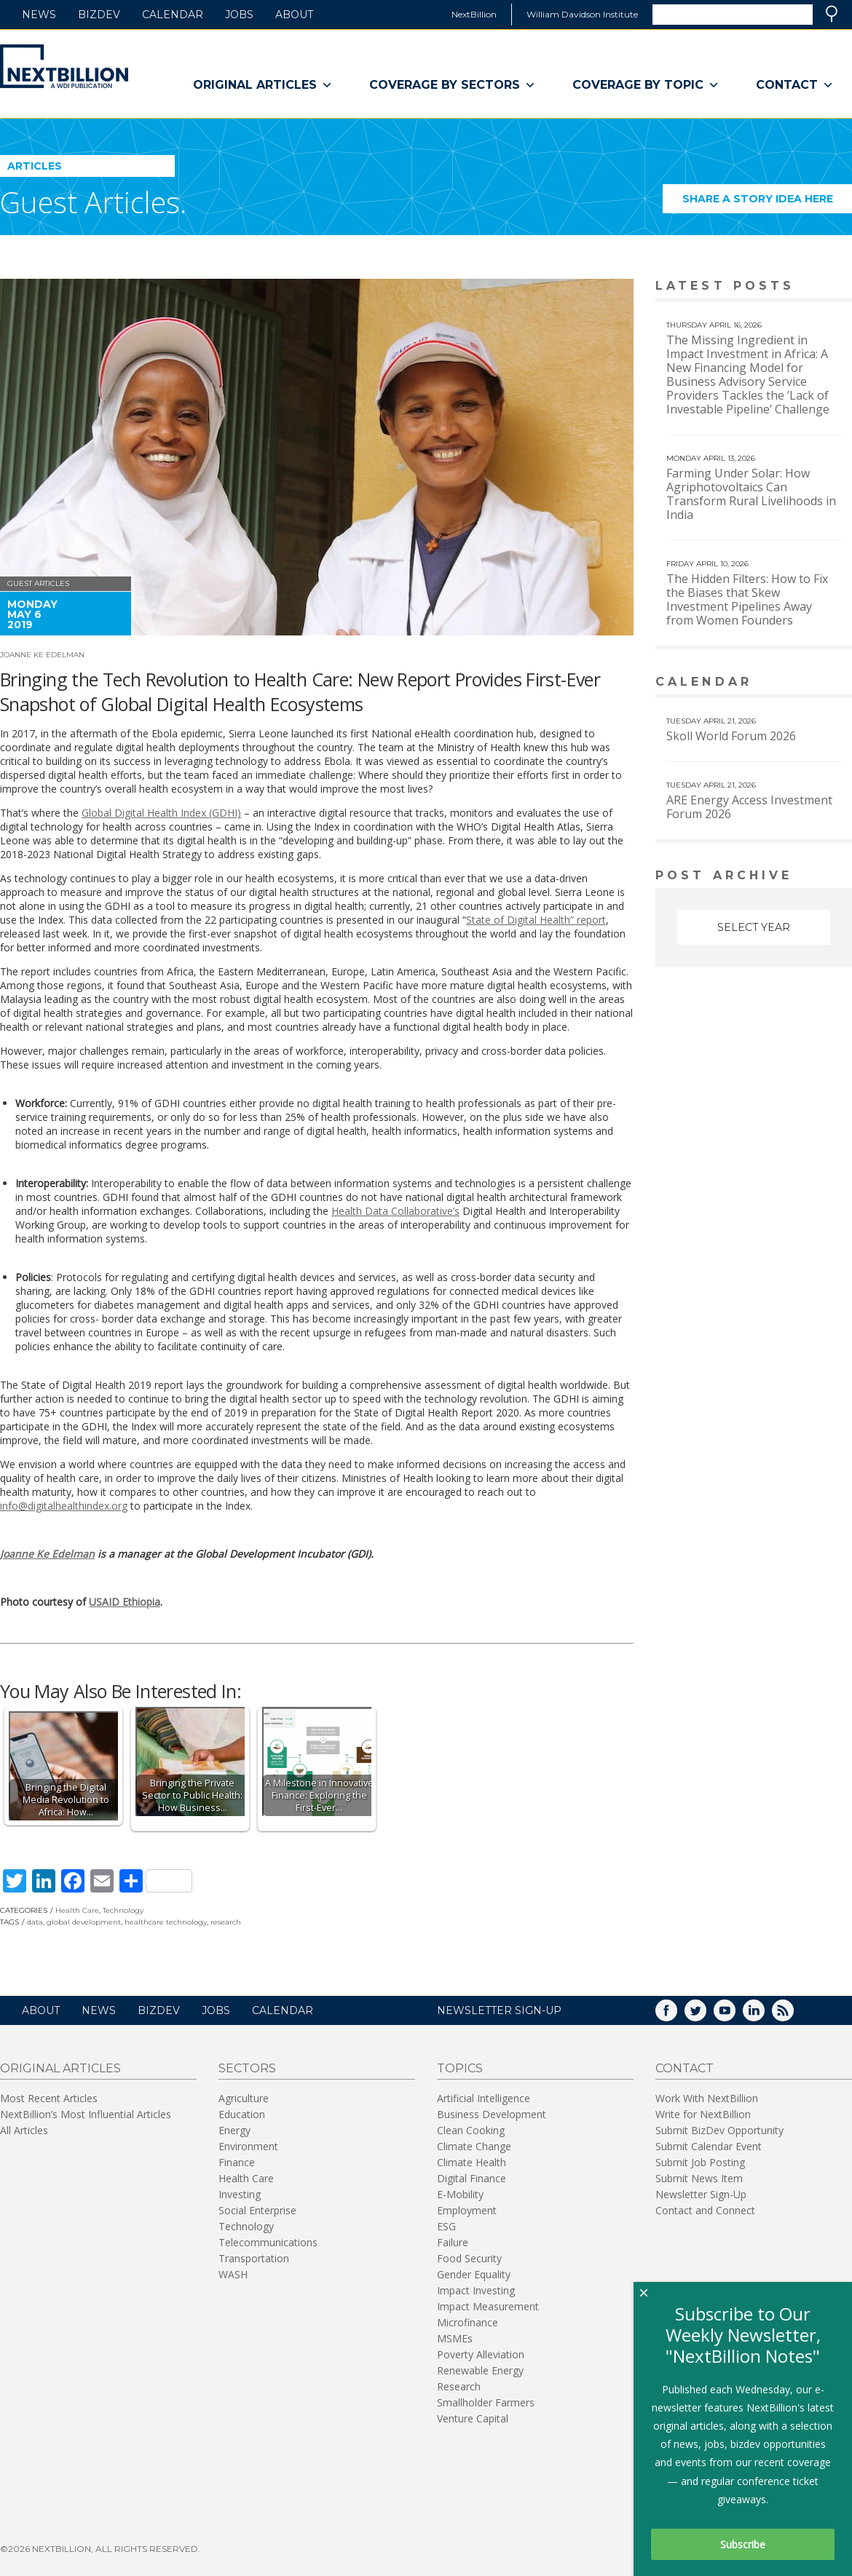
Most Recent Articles (49, 2098)
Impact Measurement (488, 2306)
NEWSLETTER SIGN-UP (499, 2010)
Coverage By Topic (645, 85)
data (35, 1922)
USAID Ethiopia (124, 1602)
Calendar (172, 14)
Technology (123, 1910)
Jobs (239, 14)
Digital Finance (471, 2178)
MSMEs (455, 2338)
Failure (452, 2242)
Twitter (705, 2015)
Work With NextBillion (706, 2098)
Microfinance (467, 2322)
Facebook (676, 2015)
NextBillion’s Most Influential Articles (85, 2114)
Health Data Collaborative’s (395, 1211)
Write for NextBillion (703, 2114)
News (39, 14)
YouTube (734, 2015)
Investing (239, 2194)
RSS (793, 2015)
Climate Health (471, 2162)
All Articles (24, 2130)
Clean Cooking (471, 2130)
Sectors (247, 2068)
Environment (248, 2146)
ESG (446, 2226)
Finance (236, 2162)
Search (831, 14)
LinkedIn (764, 2015)
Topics (460, 2068)
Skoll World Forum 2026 (731, 736)
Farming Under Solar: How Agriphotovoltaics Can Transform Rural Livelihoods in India (751, 494)
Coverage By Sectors (452, 85)
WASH (233, 2274)
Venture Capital (472, 2418)
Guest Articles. (93, 202)
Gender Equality (473, 2274)
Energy (234, 2130)
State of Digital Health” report (536, 920)
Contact (795, 85)
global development (84, 1922)
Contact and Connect (705, 2210)
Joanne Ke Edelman (42, 654)
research (225, 1922)
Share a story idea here (767, 202)
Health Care (77, 1910)
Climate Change (474, 2146)
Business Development (491, 2114)
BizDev (99, 14)
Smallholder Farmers (486, 2402)
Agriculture (243, 2098)
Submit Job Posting (700, 2162)
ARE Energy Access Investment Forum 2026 (749, 807)
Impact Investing (476, 2290)
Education (241, 2114)
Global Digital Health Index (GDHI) (161, 813)
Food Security (469, 2258)
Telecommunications (267, 2242)
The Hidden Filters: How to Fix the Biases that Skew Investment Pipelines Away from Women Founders (747, 599)
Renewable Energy (480, 2370)
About (294, 14)
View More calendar (804, 683)
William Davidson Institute (582, 14)
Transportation (253, 2258)
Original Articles (263, 85)
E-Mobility (460, 2194)
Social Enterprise (257, 2210)
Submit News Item (699, 2178)
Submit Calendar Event (708, 2146)
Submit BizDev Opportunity (719, 2130)
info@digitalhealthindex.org (63, 1506)
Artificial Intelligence (483, 2098)
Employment (467, 2210)
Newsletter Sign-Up (700, 2194)
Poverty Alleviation (480, 2354)
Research (459, 2386)
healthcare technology (166, 1922)
